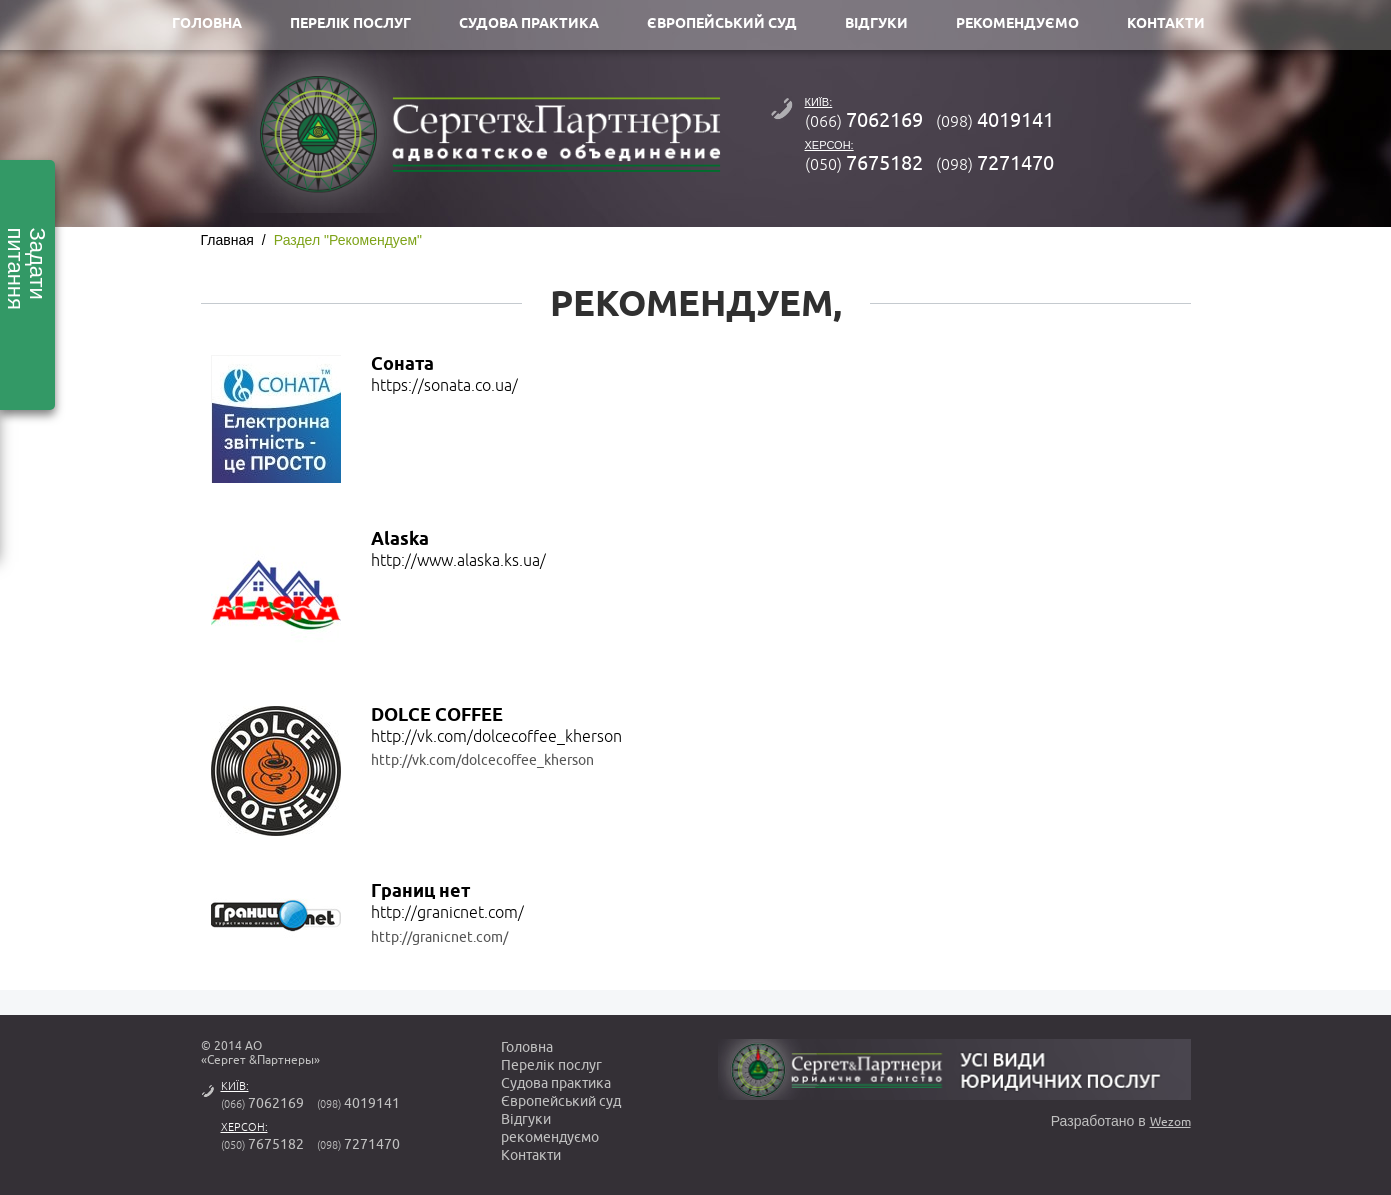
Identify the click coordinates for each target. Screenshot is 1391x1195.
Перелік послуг (551, 1065)
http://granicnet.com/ (447, 913)
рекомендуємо (550, 1137)
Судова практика (556, 1083)
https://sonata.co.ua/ (444, 386)
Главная (227, 240)
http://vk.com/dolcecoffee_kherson (496, 737)
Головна (527, 1047)
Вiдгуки (526, 1119)
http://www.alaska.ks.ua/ (458, 561)
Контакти (531, 1155)
